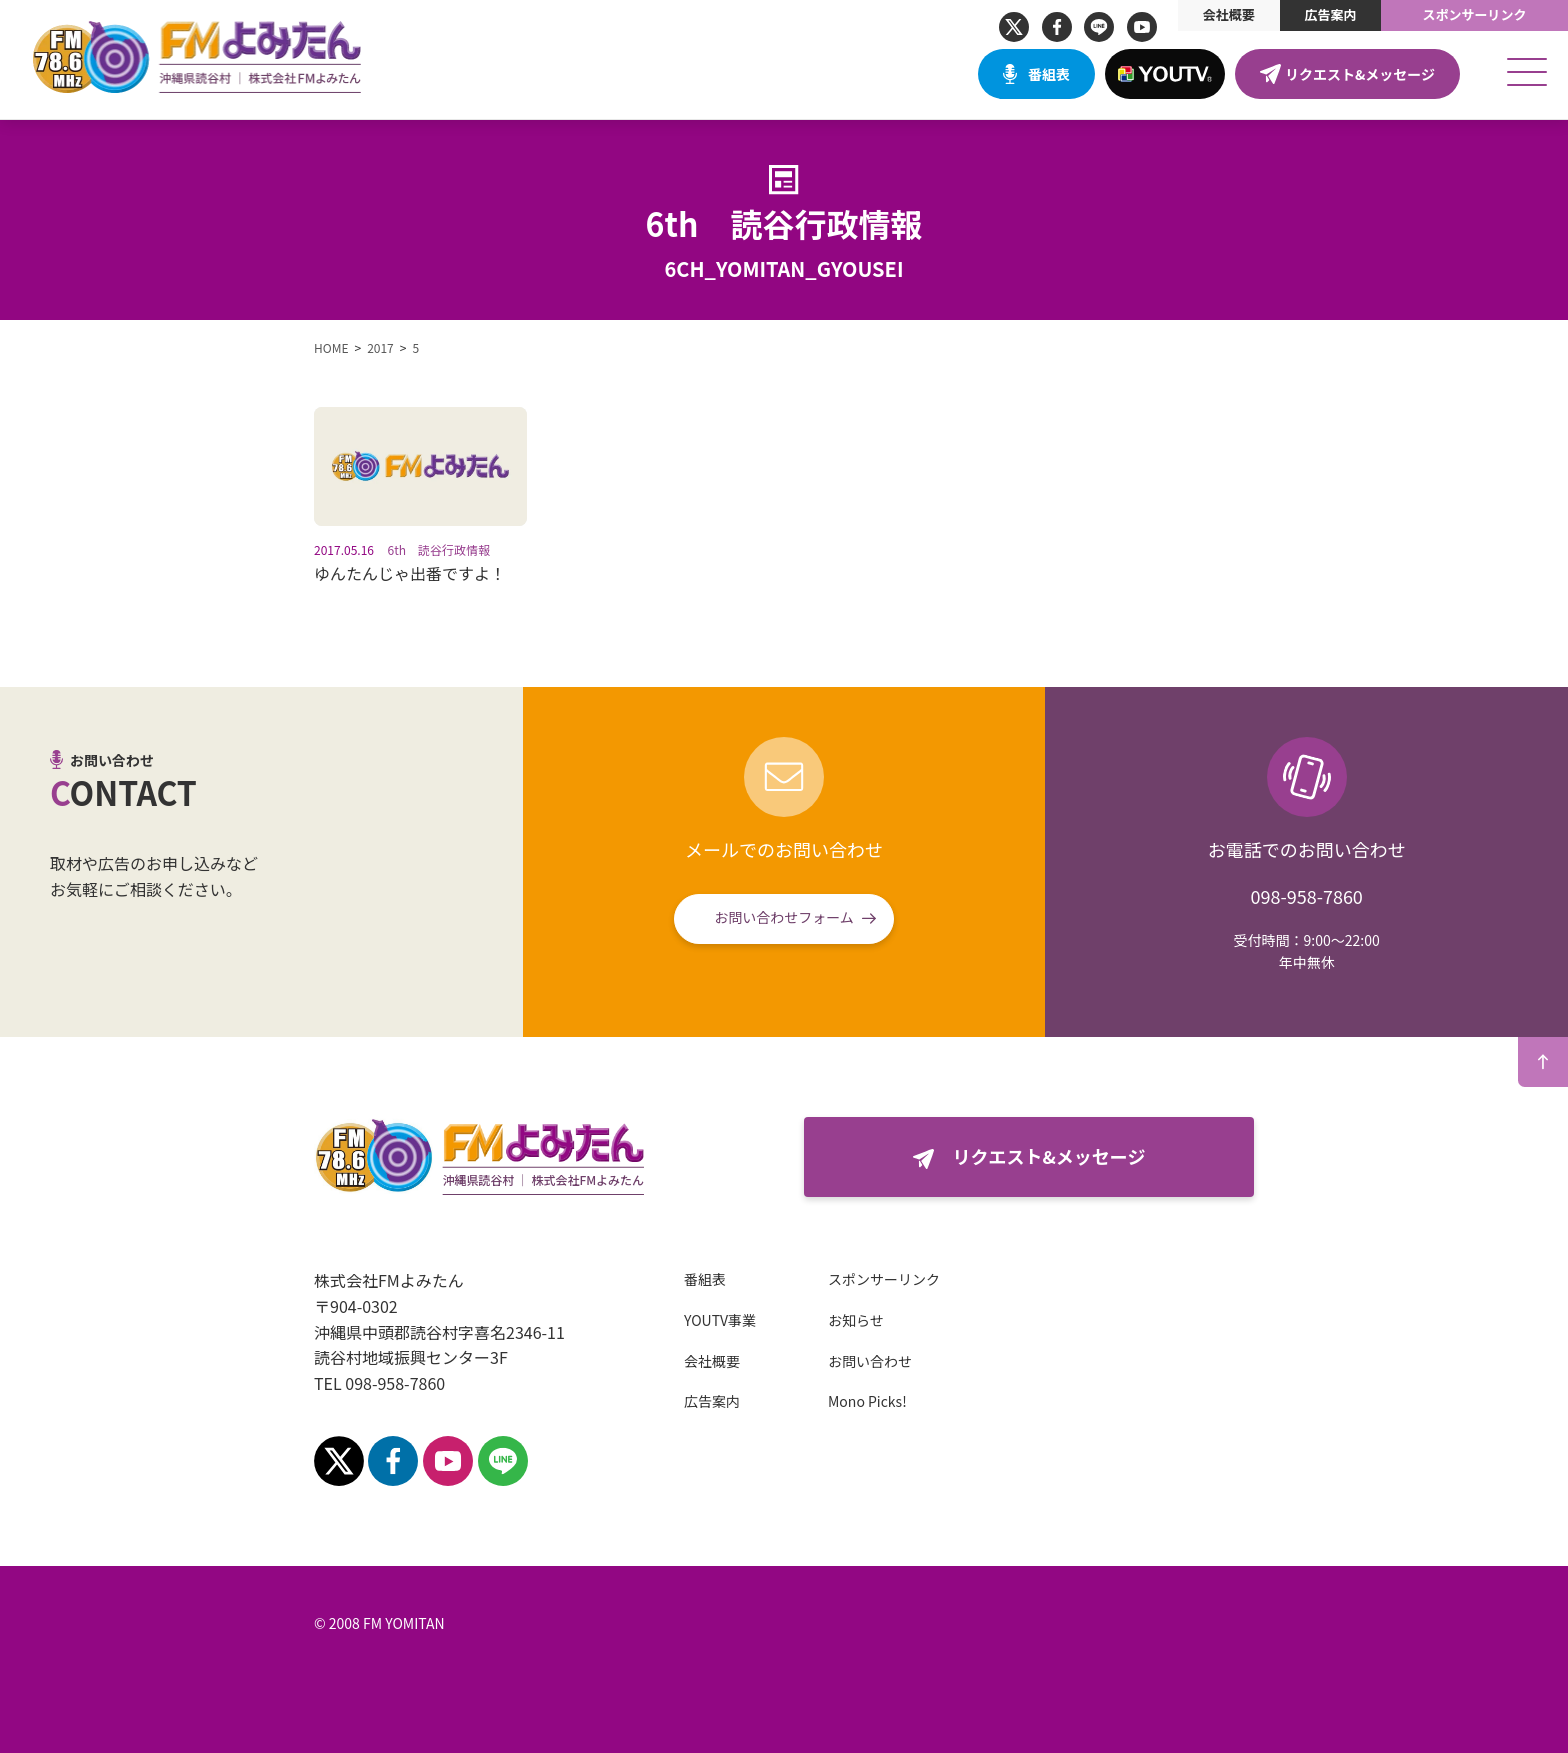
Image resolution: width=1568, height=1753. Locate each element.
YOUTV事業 (720, 1320)
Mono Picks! (867, 1401)
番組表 (1049, 74)
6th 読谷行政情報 (439, 549)
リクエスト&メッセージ (1360, 74)
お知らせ (856, 1320)
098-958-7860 (1306, 896)
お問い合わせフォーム (784, 917)
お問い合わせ (870, 1361)
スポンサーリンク (1475, 14)
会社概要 (1229, 14)
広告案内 (1330, 14)
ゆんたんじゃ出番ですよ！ (410, 573)
